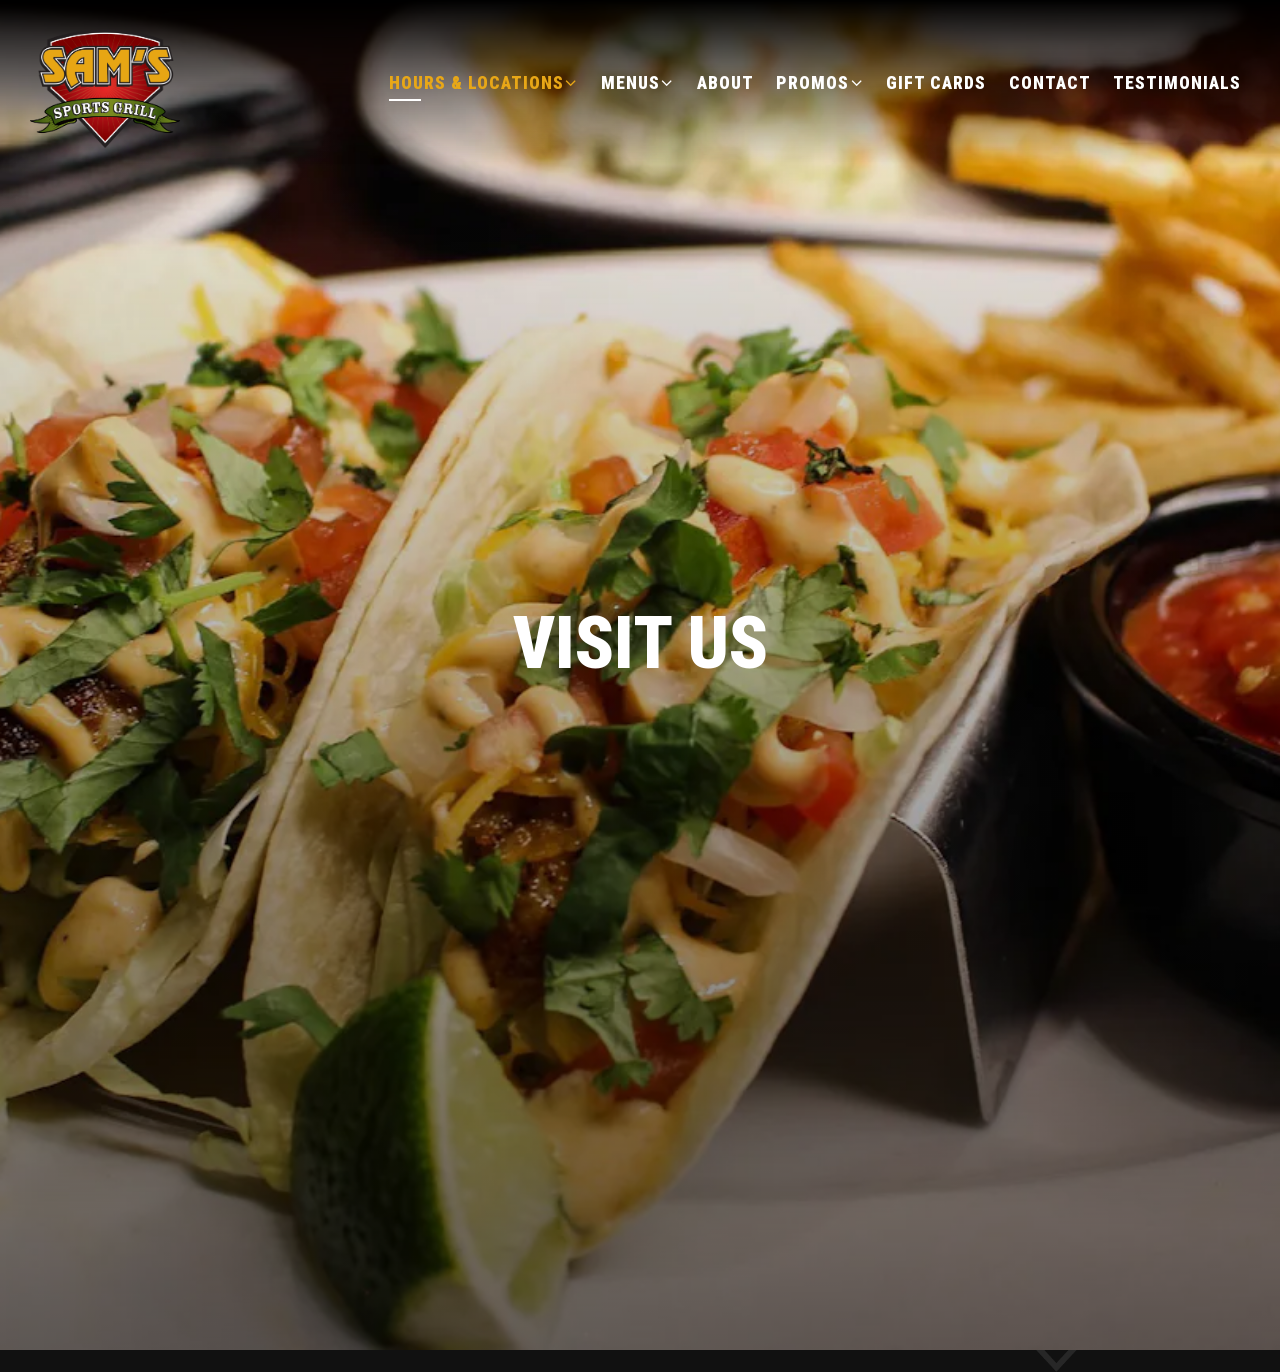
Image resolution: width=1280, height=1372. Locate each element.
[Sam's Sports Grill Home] (107, 81)
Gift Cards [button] (936, 83)
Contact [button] (1050, 83)
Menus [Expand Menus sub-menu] (638, 81)
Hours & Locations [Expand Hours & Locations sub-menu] (484, 81)
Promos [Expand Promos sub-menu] (820, 81)
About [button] (725, 83)
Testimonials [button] (1177, 83)
